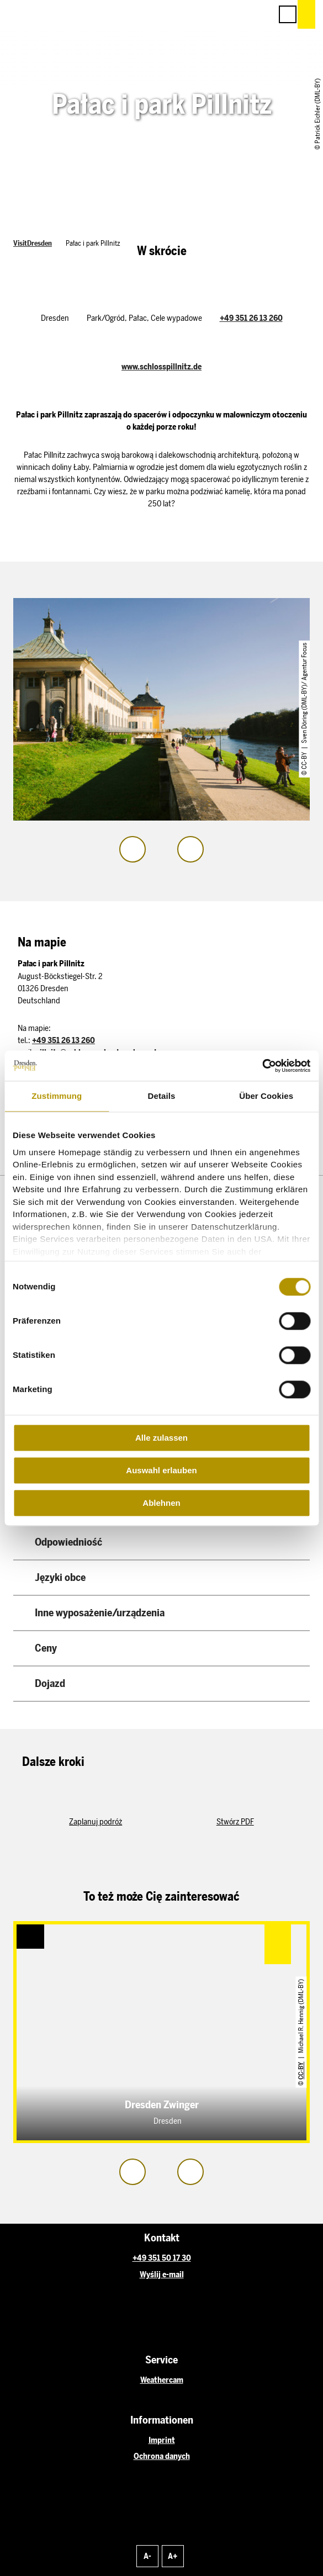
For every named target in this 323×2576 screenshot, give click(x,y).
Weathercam (161, 2380)
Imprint (162, 2440)
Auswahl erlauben (161, 1470)
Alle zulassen (161, 1437)
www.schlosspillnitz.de (161, 367)
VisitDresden (32, 243)
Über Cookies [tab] (266, 1096)
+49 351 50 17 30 (162, 2258)
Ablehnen (161, 1502)
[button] (214, 14)
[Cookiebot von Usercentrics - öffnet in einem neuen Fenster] (262, 1066)
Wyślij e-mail (162, 2274)
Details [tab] (162, 1096)
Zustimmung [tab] (56, 1096)
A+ (172, 2556)
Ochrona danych (162, 2456)
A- (147, 2556)
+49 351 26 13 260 (251, 318)
